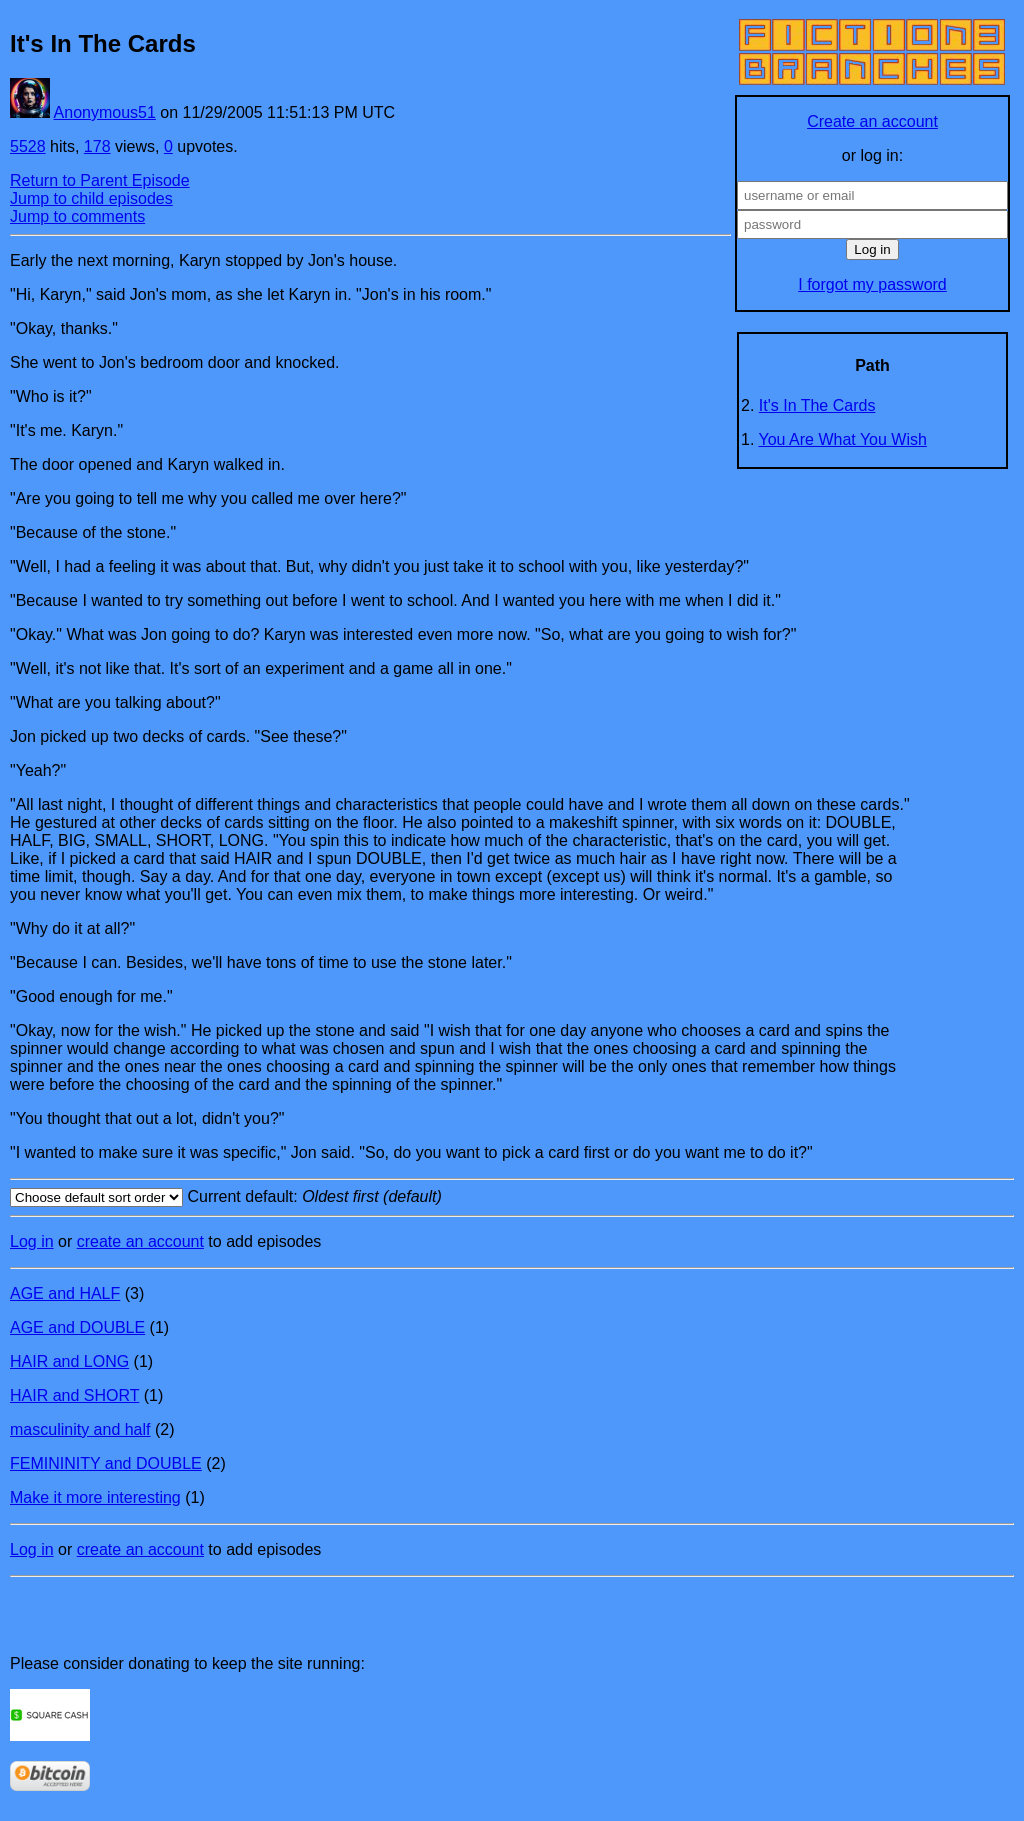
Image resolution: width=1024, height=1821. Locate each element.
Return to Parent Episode (100, 180)
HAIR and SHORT (74, 1395)
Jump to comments (77, 216)
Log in (32, 1241)
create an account (140, 1241)
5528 (28, 146)
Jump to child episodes (91, 198)
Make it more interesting (95, 1497)
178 (97, 146)
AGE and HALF (65, 1293)
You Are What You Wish (843, 439)
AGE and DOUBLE (77, 1327)
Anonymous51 (105, 112)
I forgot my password (872, 284)
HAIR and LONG (69, 1361)
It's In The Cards (817, 405)
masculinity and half (80, 1429)
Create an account (872, 121)
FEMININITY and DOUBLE (106, 1463)
